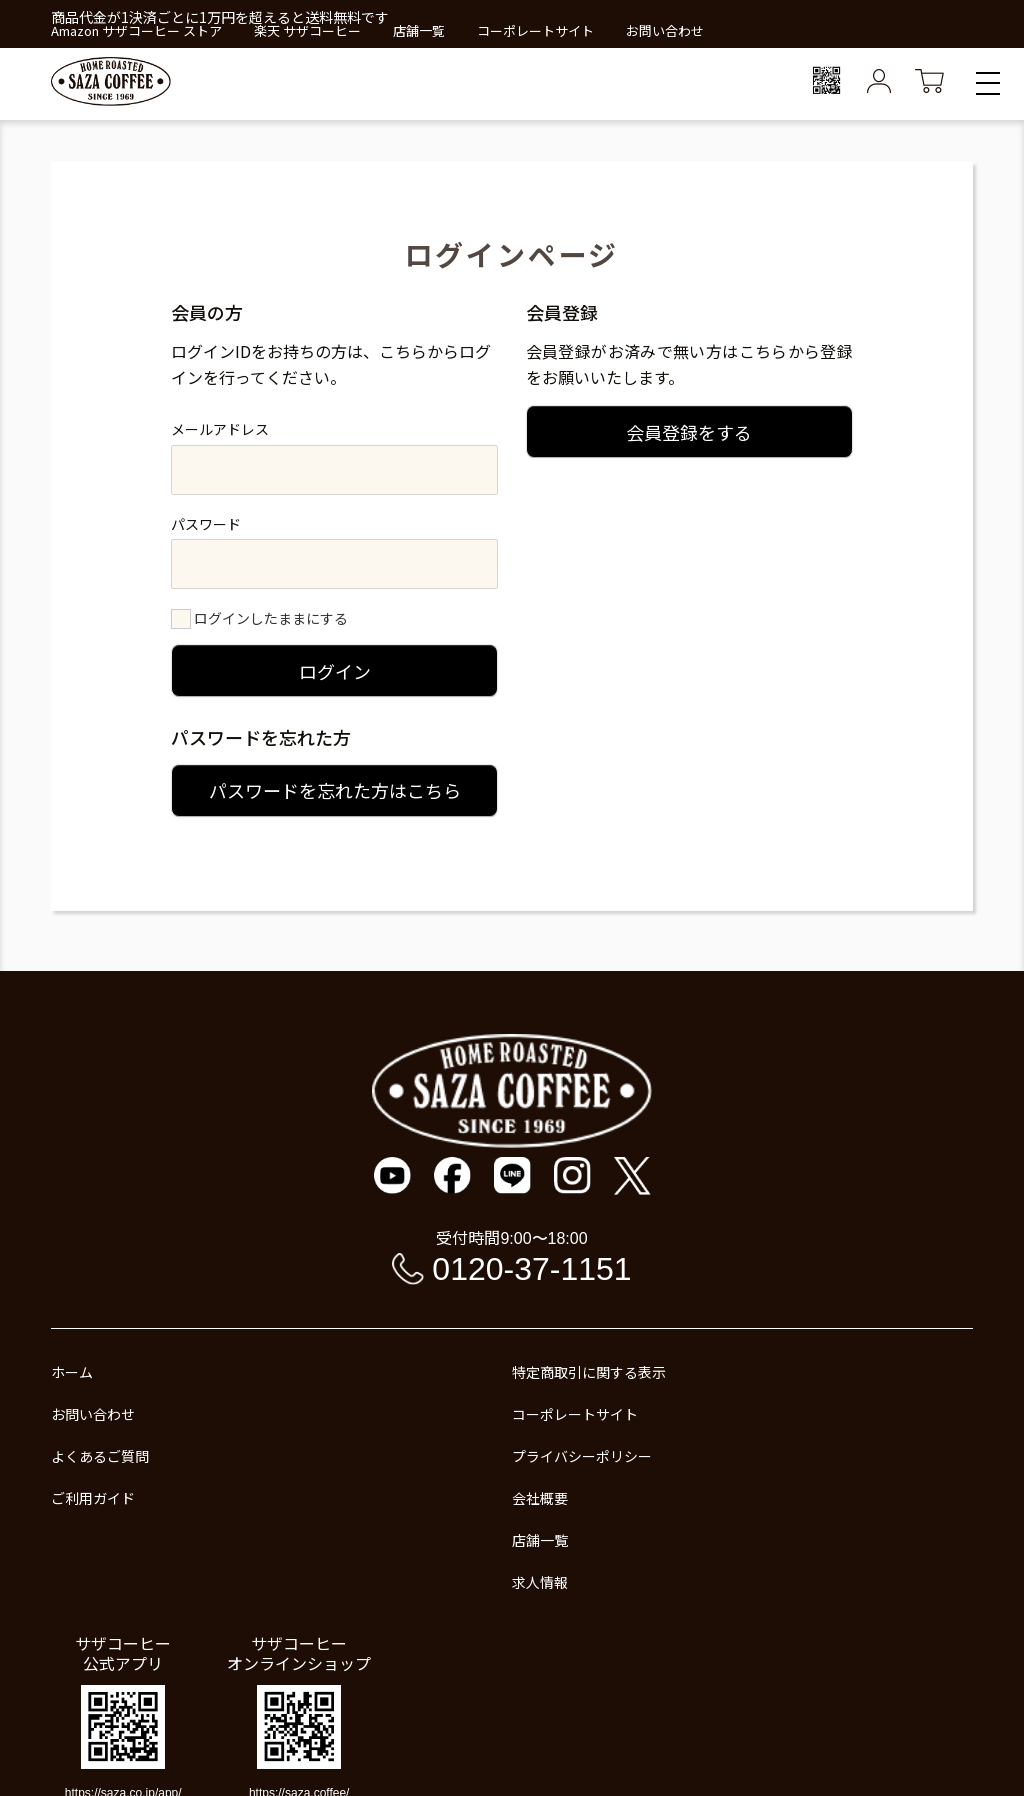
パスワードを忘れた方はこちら (335, 790)
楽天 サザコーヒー (307, 30)
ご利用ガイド (93, 1498)
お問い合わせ (665, 30)
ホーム (72, 1372)
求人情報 (540, 1582)
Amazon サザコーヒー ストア (136, 30)
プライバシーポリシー (582, 1456)
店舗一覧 (419, 30)
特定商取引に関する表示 (589, 1372)
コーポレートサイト (535, 30)
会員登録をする (689, 432)
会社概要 (540, 1498)
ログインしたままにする (271, 618)
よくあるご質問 (100, 1456)
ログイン (335, 671)
